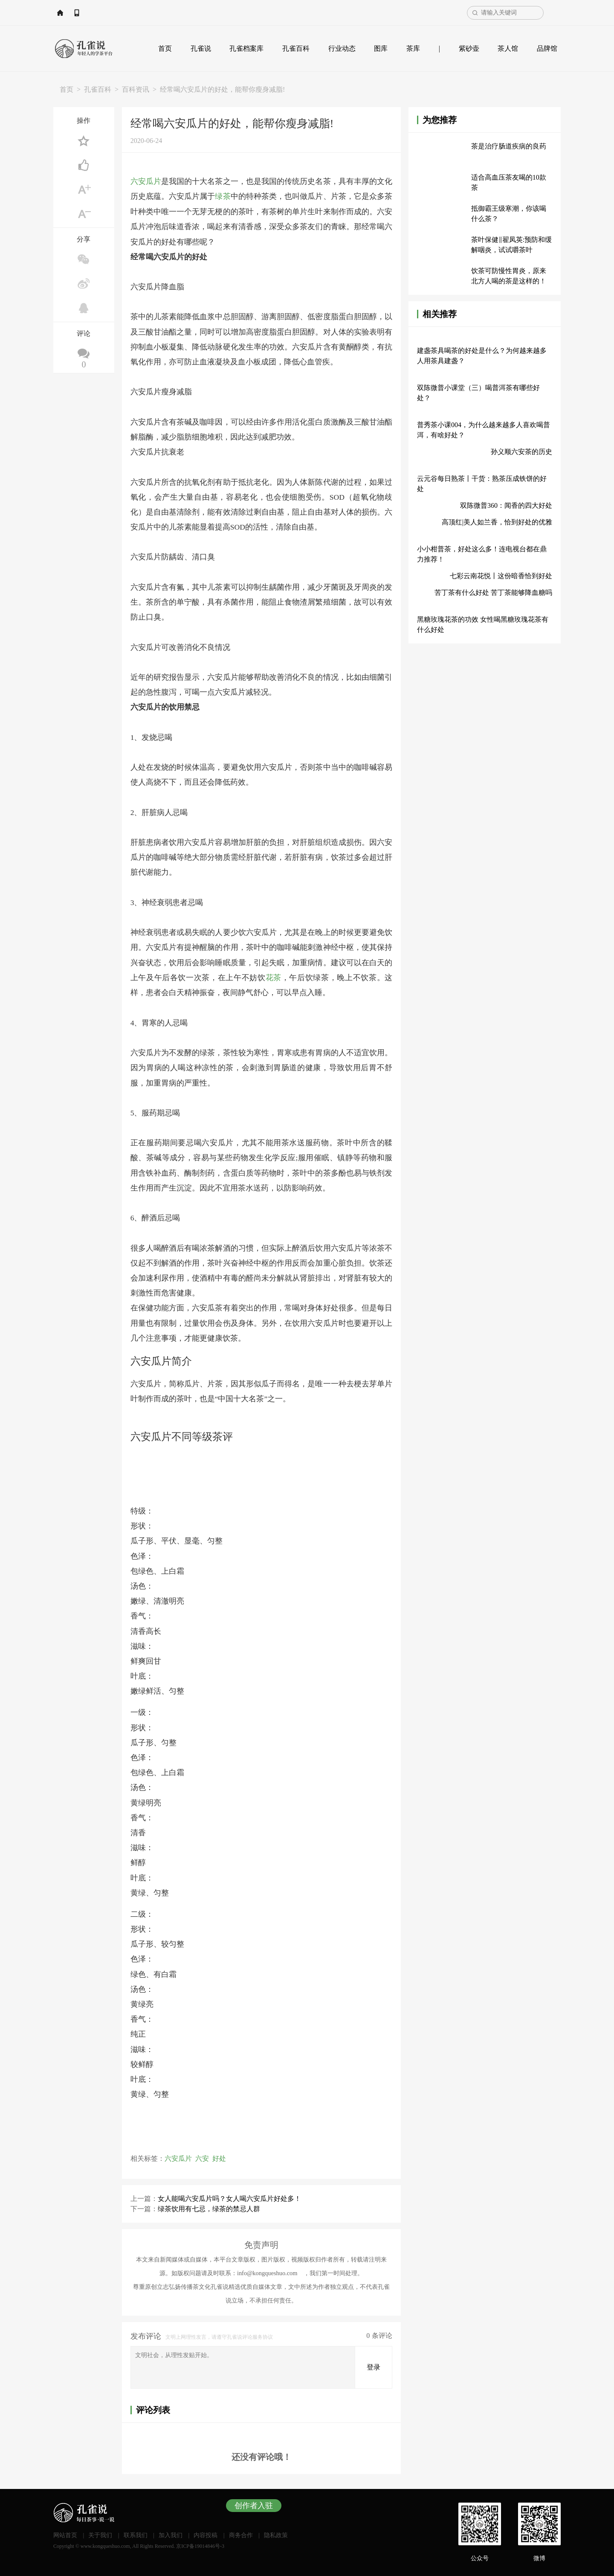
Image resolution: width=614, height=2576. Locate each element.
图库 (381, 48)
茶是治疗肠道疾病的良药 (508, 146)
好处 (219, 2157)
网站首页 (79, 12)
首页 (165, 48)
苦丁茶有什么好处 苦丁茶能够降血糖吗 (493, 592)
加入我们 (170, 2535)
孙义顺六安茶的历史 (521, 451)
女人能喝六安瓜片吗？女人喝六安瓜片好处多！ (229, 2197)
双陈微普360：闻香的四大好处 (506, 505)
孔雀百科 (296, 48)
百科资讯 (135, 89)
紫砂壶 (469, 48)
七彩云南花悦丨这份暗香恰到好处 (501, 575)
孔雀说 (201, 48)
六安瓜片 (145, 181)
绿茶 (222, 196)
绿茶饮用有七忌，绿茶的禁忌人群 (209, 2208)
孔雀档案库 (246, 48)
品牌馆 (547, 48)
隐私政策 (276, 2535)
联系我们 (136, 2535)
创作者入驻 (254, 2505)
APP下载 (118, 12)
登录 (373, 2366)
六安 (202, 2157)
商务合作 (241, 2535)
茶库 (413, 48)
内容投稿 (205, 2535)
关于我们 (100, 2535)
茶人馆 (508, 48)
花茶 (273, 977)
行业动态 (342, 48)
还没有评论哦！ (261, 2456)
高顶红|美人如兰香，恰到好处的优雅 (497, 522)
